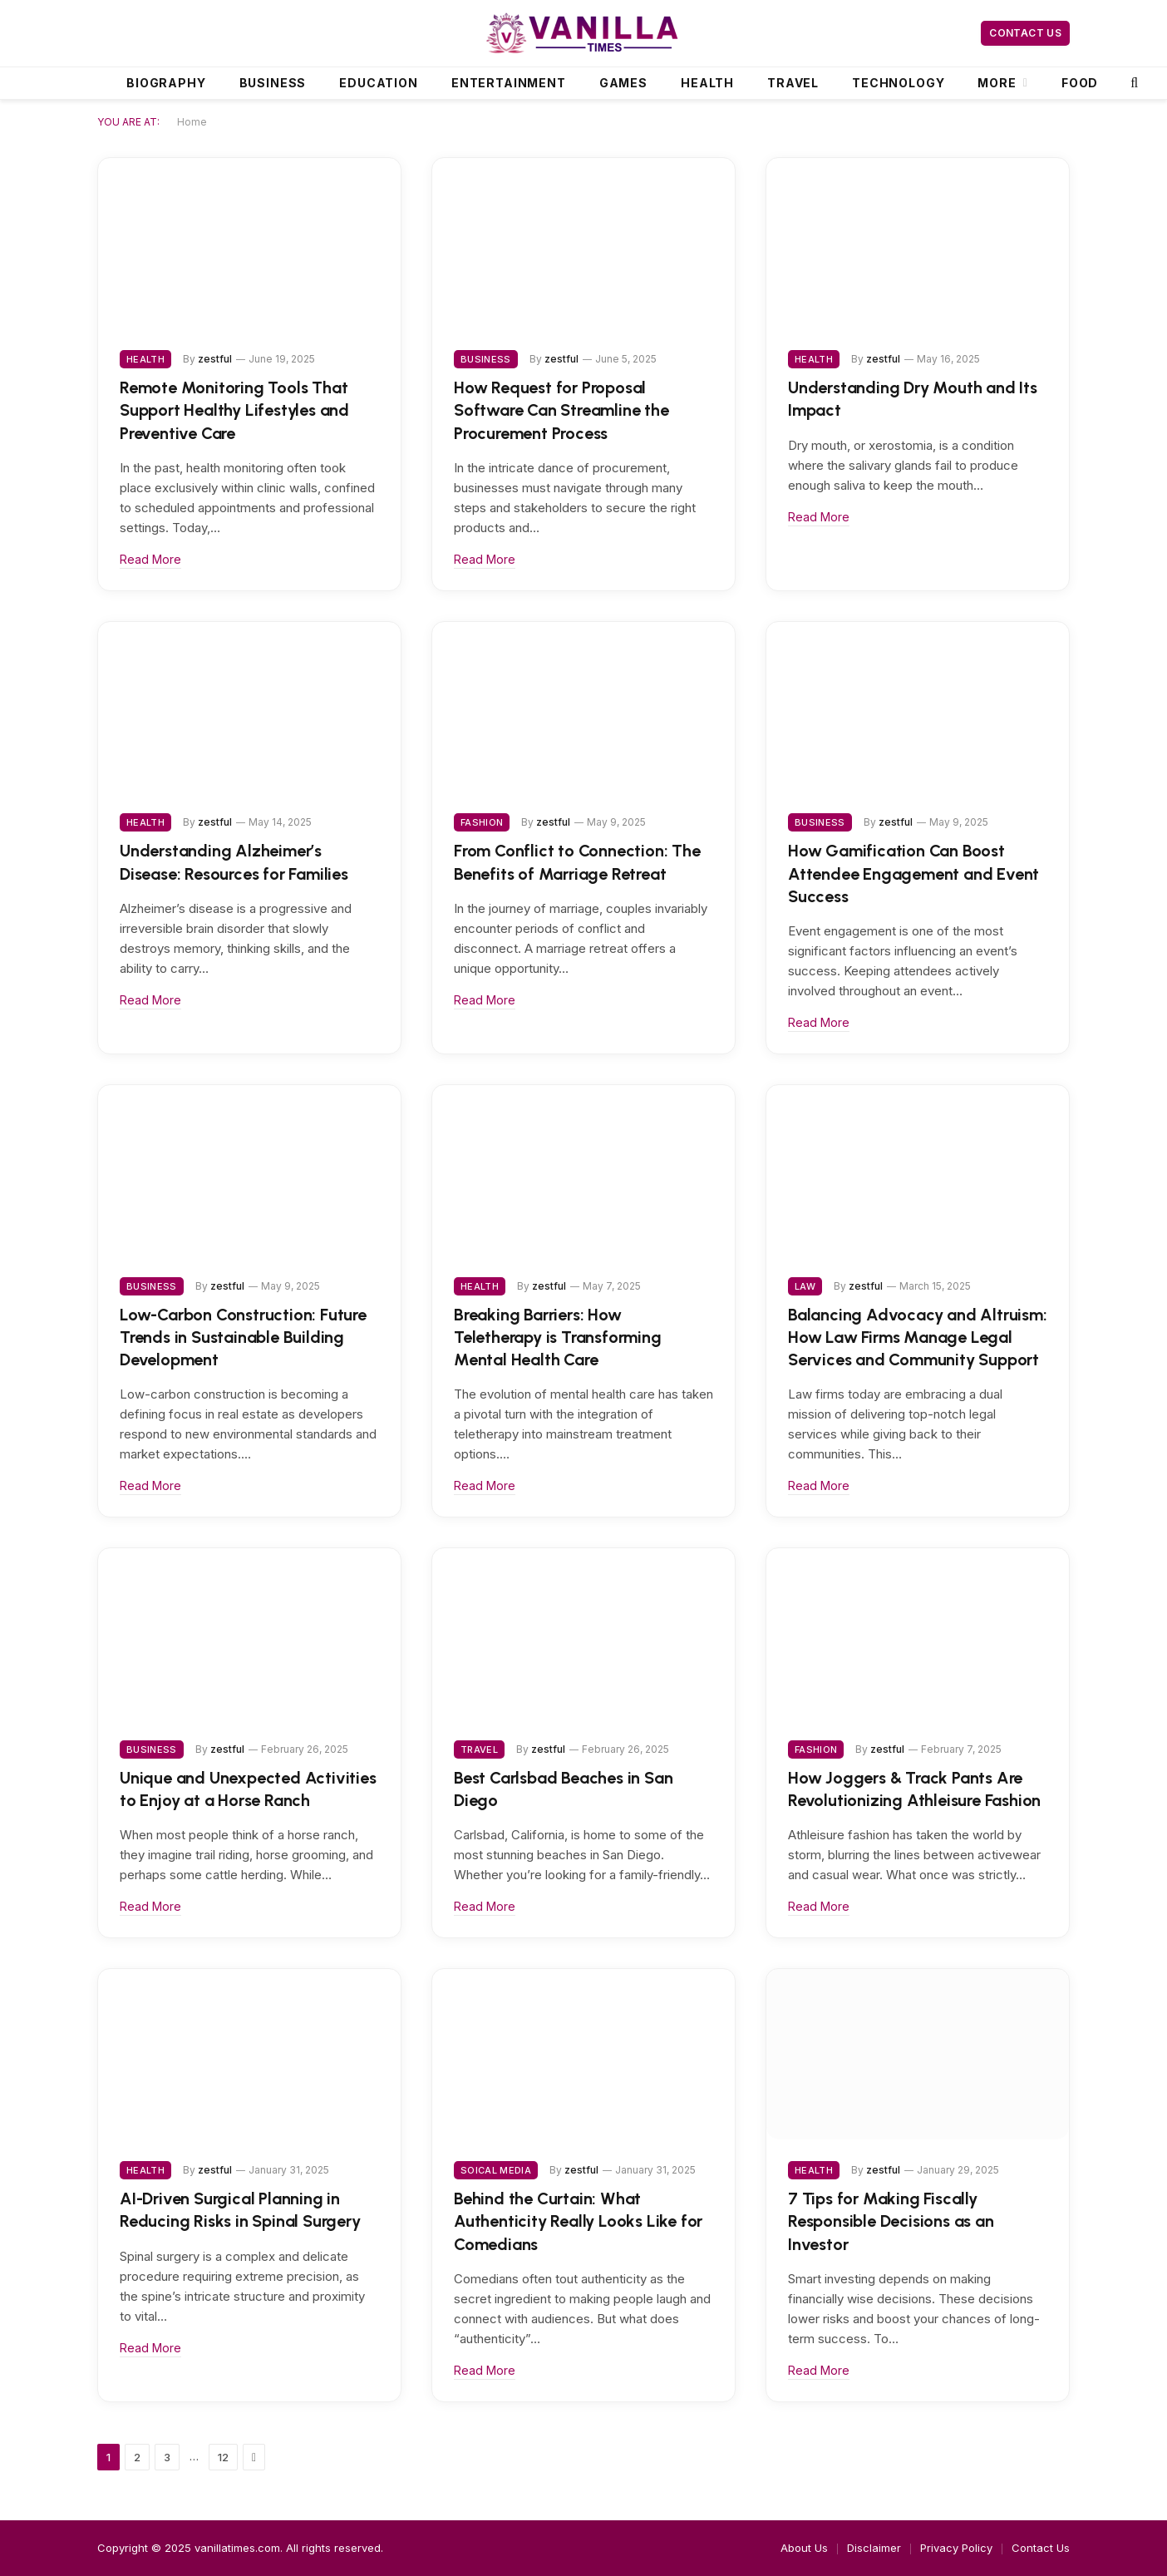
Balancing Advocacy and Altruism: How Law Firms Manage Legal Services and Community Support (917, 1337)
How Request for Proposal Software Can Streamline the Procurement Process (561, 410)
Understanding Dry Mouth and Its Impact (912, 399)
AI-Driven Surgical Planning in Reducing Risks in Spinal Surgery (240, 2210)
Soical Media (495, 2170)
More (996, 83)
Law (805, 1286)
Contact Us (1025, 33)
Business (273, 83)
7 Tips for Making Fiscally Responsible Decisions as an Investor (891, 2221)
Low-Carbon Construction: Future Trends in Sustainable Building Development (243, 1337)
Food (1079, 83)
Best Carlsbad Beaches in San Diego (563, 1789)
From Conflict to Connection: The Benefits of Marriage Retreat (577, 862)
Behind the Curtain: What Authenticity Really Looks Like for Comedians (578, 2221)
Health (707, 83)
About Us (804, 2547)
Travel (793, 83)
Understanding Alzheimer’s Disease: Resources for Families (234, 862)
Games (623, 83)
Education (378, 83)
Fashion (481, 822)
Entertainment (508, 83)
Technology (898, 83)
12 (223, 2457)
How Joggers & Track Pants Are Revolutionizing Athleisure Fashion (914, 1789)
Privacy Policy (956, 2547)
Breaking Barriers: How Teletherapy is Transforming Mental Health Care (558, 1337)
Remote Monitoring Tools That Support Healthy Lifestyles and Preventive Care (234, 410)
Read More (150, 559)
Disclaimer (874, 2547)
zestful (215, 359)
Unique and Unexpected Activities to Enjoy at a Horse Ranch (248, 1789)
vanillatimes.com (237, 2547)
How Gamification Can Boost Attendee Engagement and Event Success (913, 873)
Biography (166, 83)
